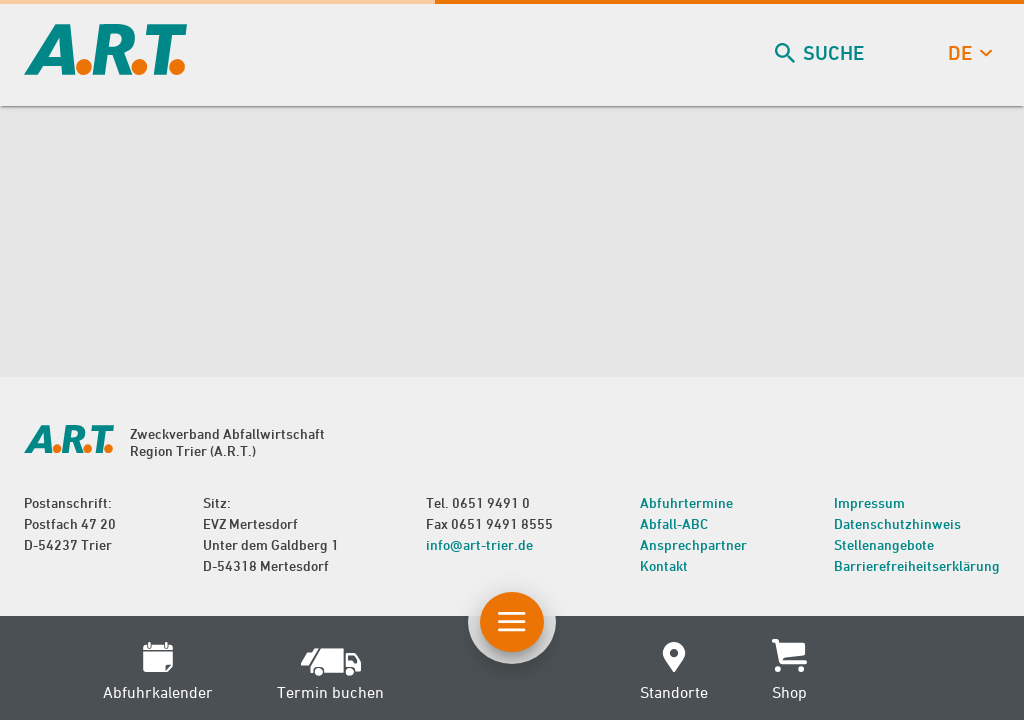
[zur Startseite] (105, 68)
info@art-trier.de (479, 544)
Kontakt (664, 565)
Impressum (869, 502)
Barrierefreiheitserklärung (917, 565)
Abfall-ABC (674, 523)
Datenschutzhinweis (897, 523)
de (968, 53)
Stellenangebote (884, 544)
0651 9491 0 (491, 502)
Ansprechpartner (693, 544)
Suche (821, 53)
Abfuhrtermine (686, 502)
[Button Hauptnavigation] (512, 622)
